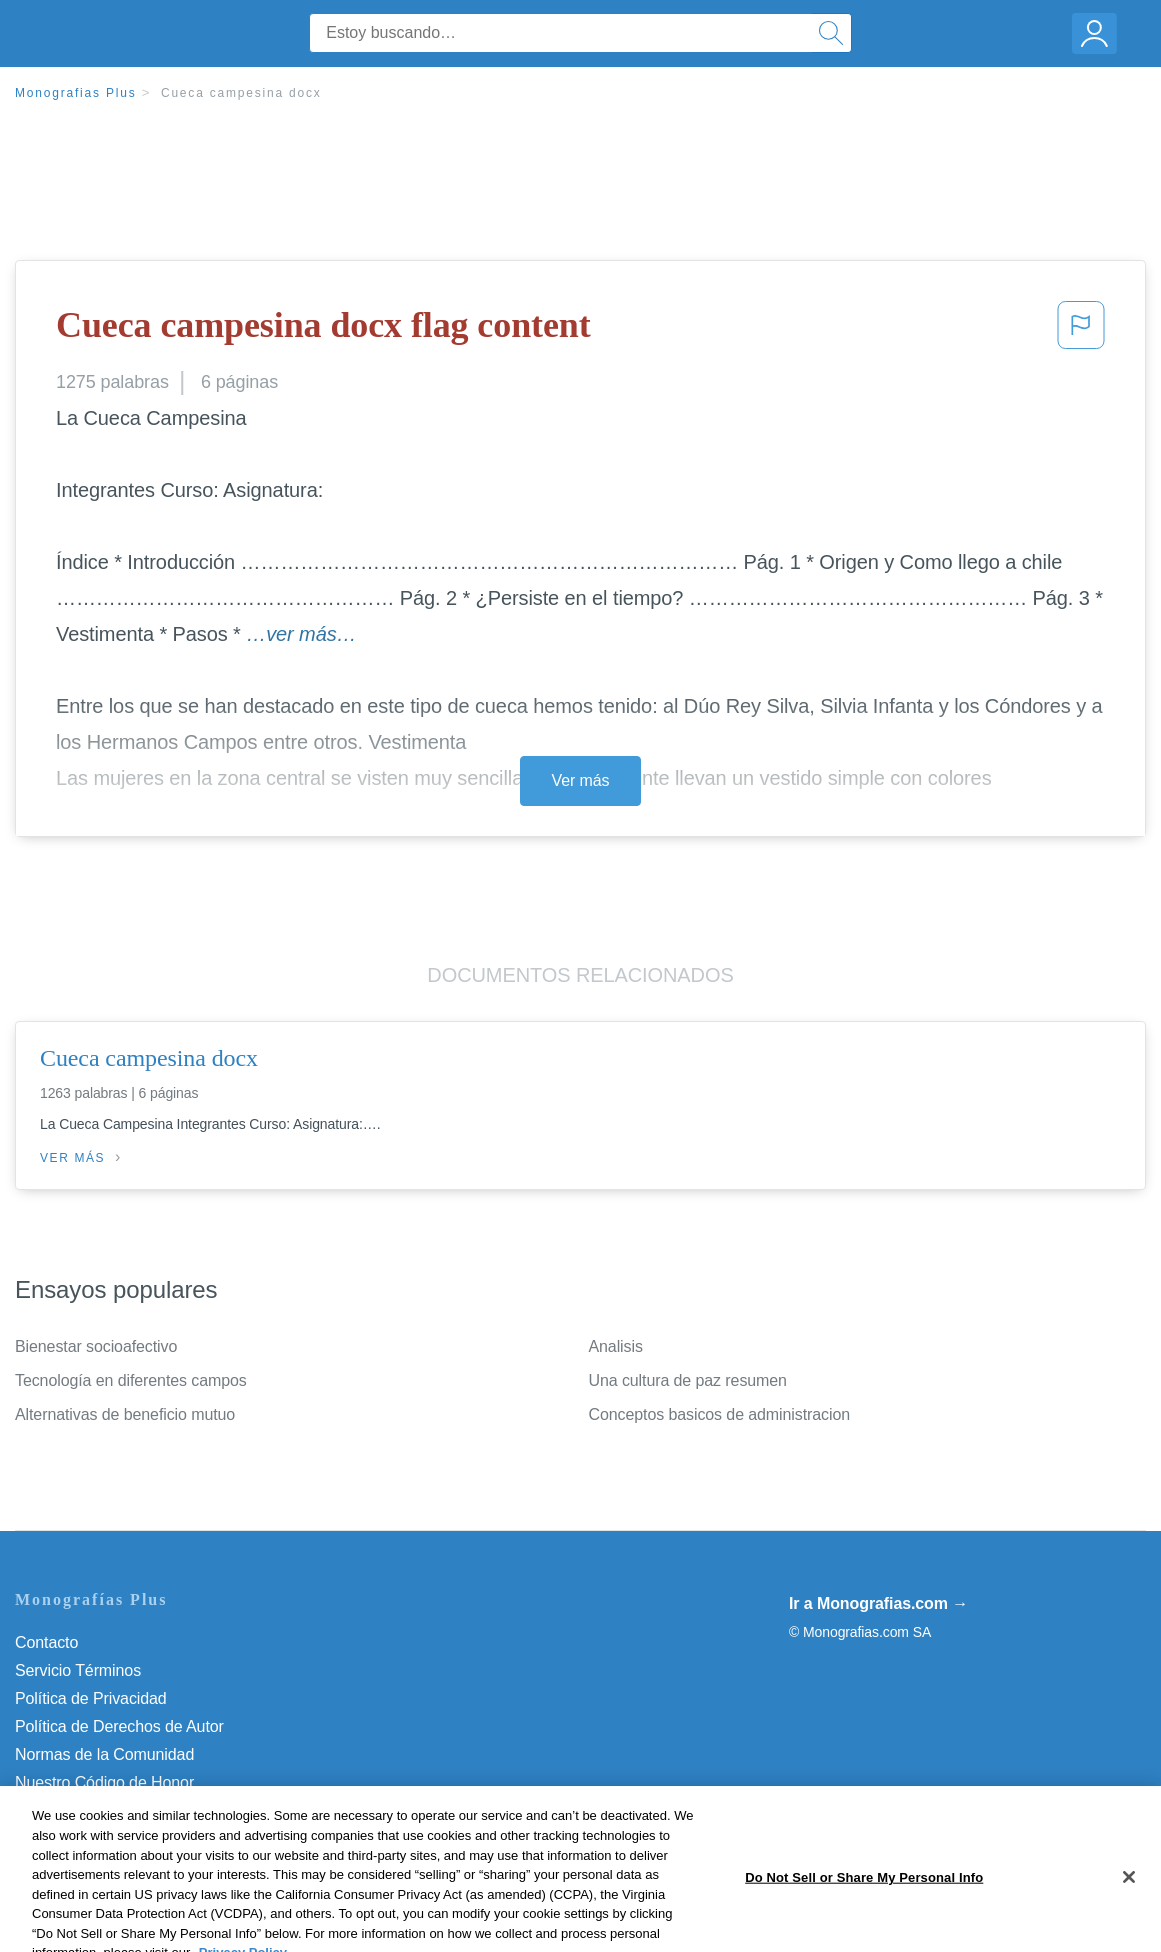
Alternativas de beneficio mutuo (125, 1414)
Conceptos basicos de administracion (720, 1414)
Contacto (46, 1642)
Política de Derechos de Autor (119, 1726)
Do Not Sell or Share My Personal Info (149, 1810)
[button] (1081, 331)
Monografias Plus (76, 93)
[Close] (1129, 1919)
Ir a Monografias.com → (878, 1603)
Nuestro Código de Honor (104, 1782)
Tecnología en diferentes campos (131, 1380)
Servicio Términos (78, 1670)
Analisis (616, 1346)
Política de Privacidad (91, 1698)
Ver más (581, 780)
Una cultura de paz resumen (688, 1380)
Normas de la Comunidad (104, 1754)
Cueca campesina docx (241, 93)
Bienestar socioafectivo (96, 1346)
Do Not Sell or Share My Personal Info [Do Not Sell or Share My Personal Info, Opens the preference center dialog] (864, 1918)
